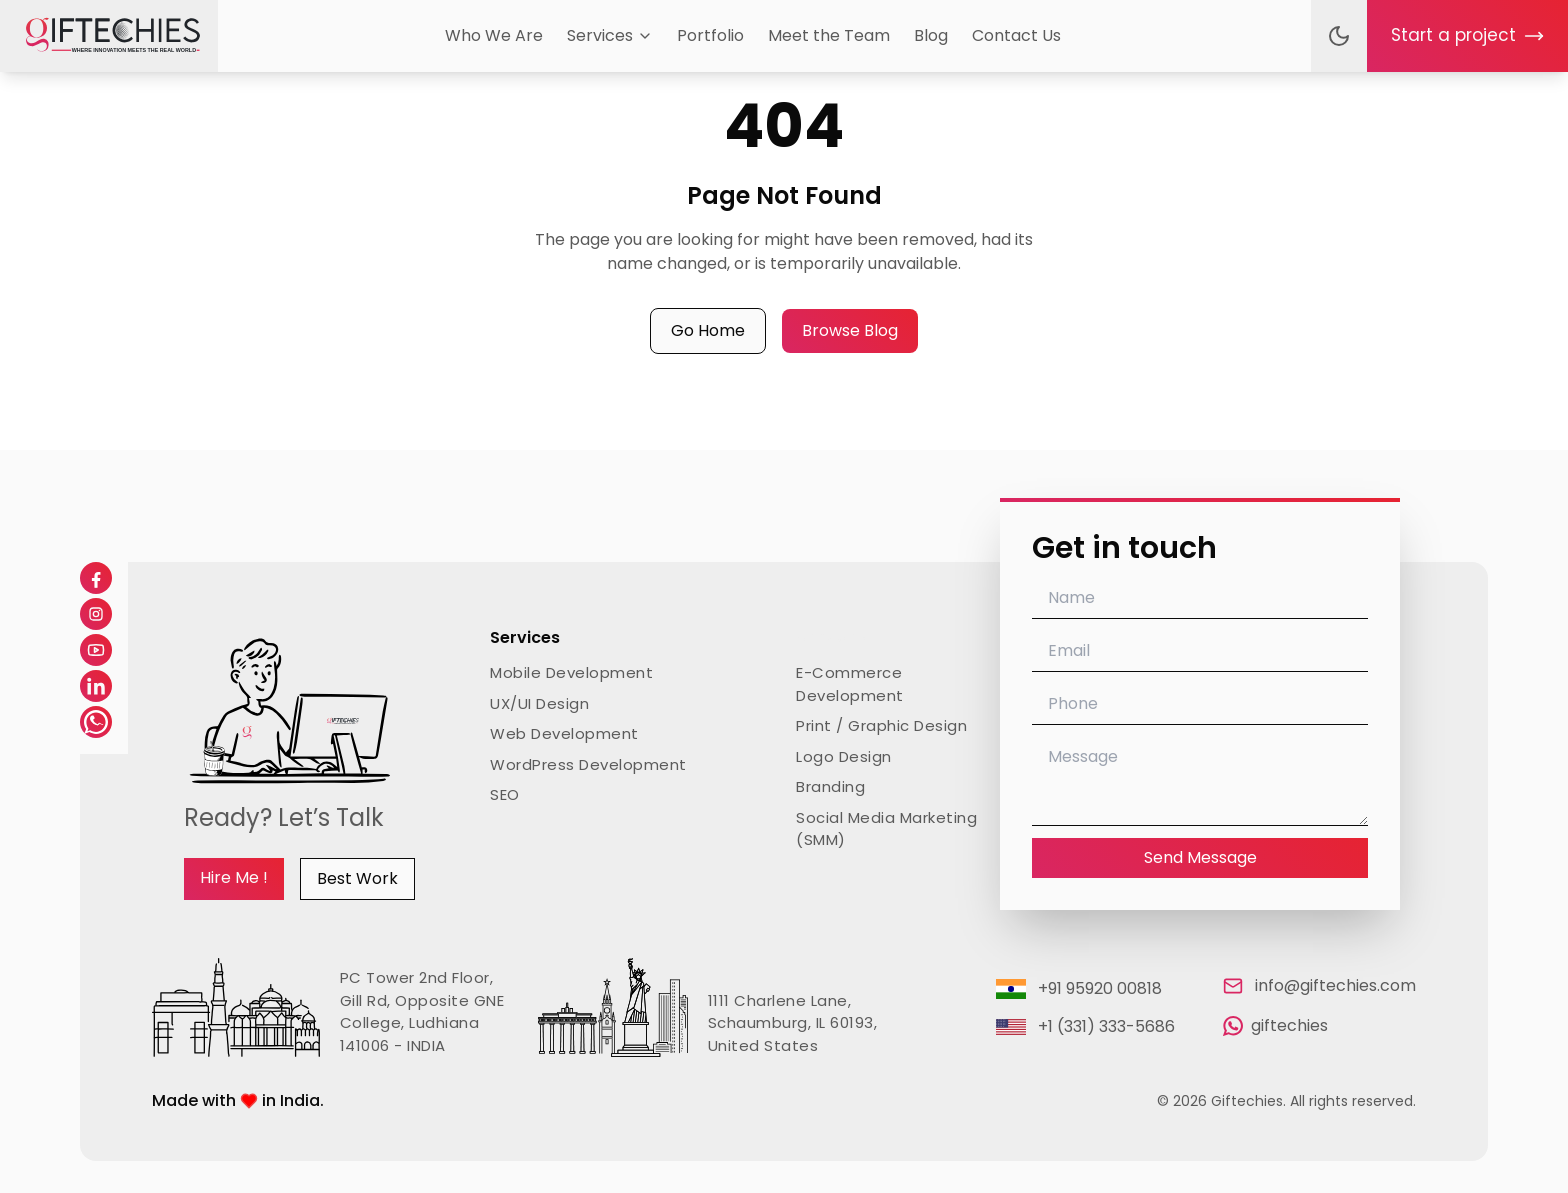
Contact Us (1016, 35)
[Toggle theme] (1339, 36)
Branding (830, 786)
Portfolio (710, 35)
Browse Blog (850, 330)
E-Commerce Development (850, 684)
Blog (931, 35)
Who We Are (494, 35)
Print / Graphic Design (881, 725)
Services (610, 35)
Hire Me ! (234, 877)
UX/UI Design (539, 703)
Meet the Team (829, 35)
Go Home (708, 330)
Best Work (357, 878)
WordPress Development (588, 764)
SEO (505, 794)
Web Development (564, 733)
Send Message (1200, 857)
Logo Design (844, 756)
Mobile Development (571, 672)
